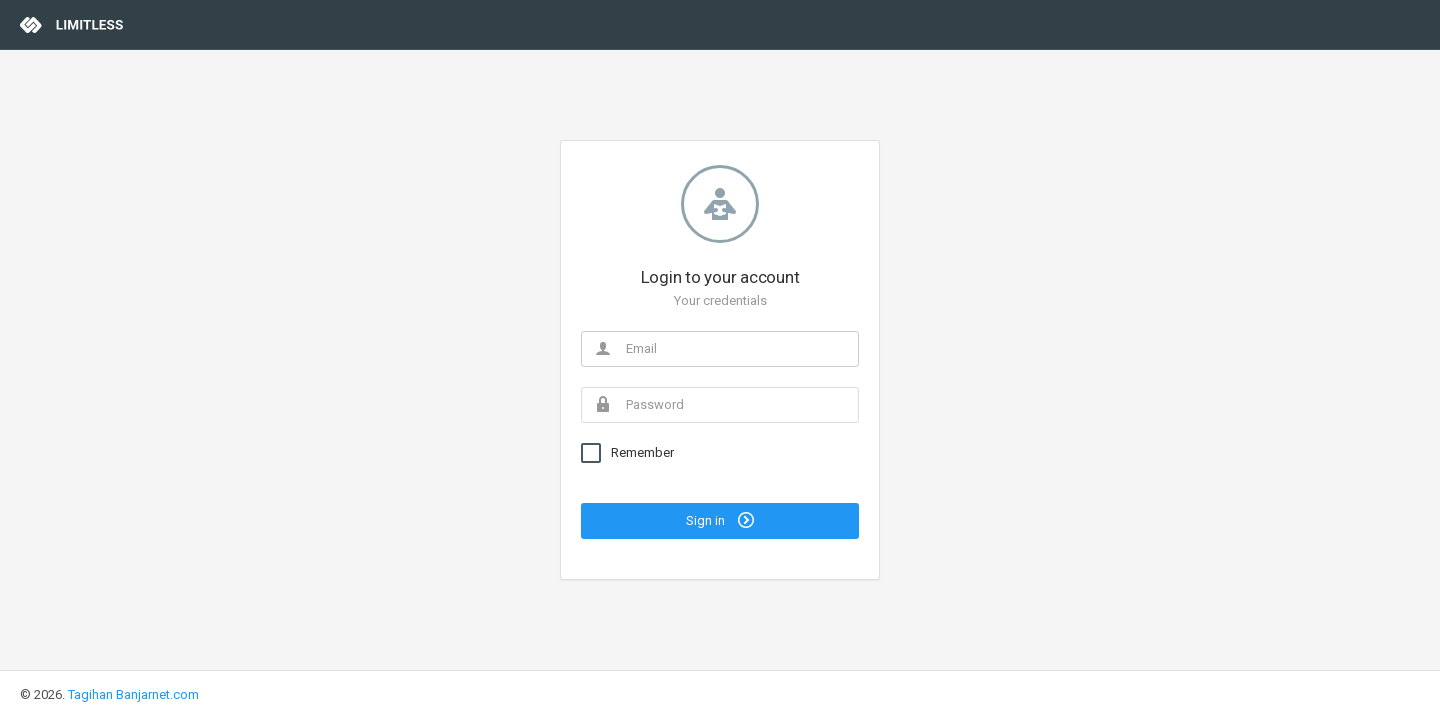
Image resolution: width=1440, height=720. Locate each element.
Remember (642, 453)
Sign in (720, 520)
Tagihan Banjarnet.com (133, 694)
